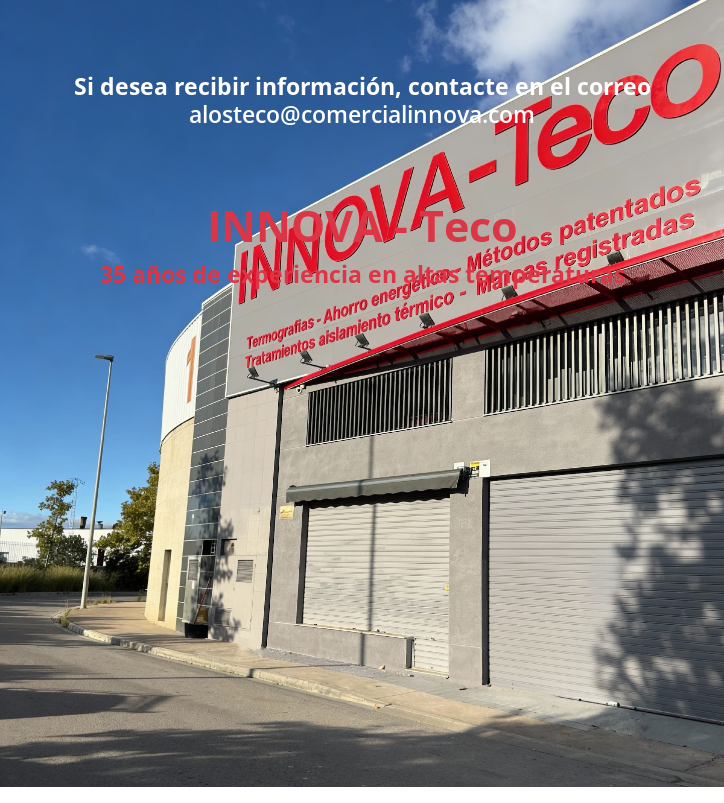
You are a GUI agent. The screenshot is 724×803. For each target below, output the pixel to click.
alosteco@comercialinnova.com (362, 114)
